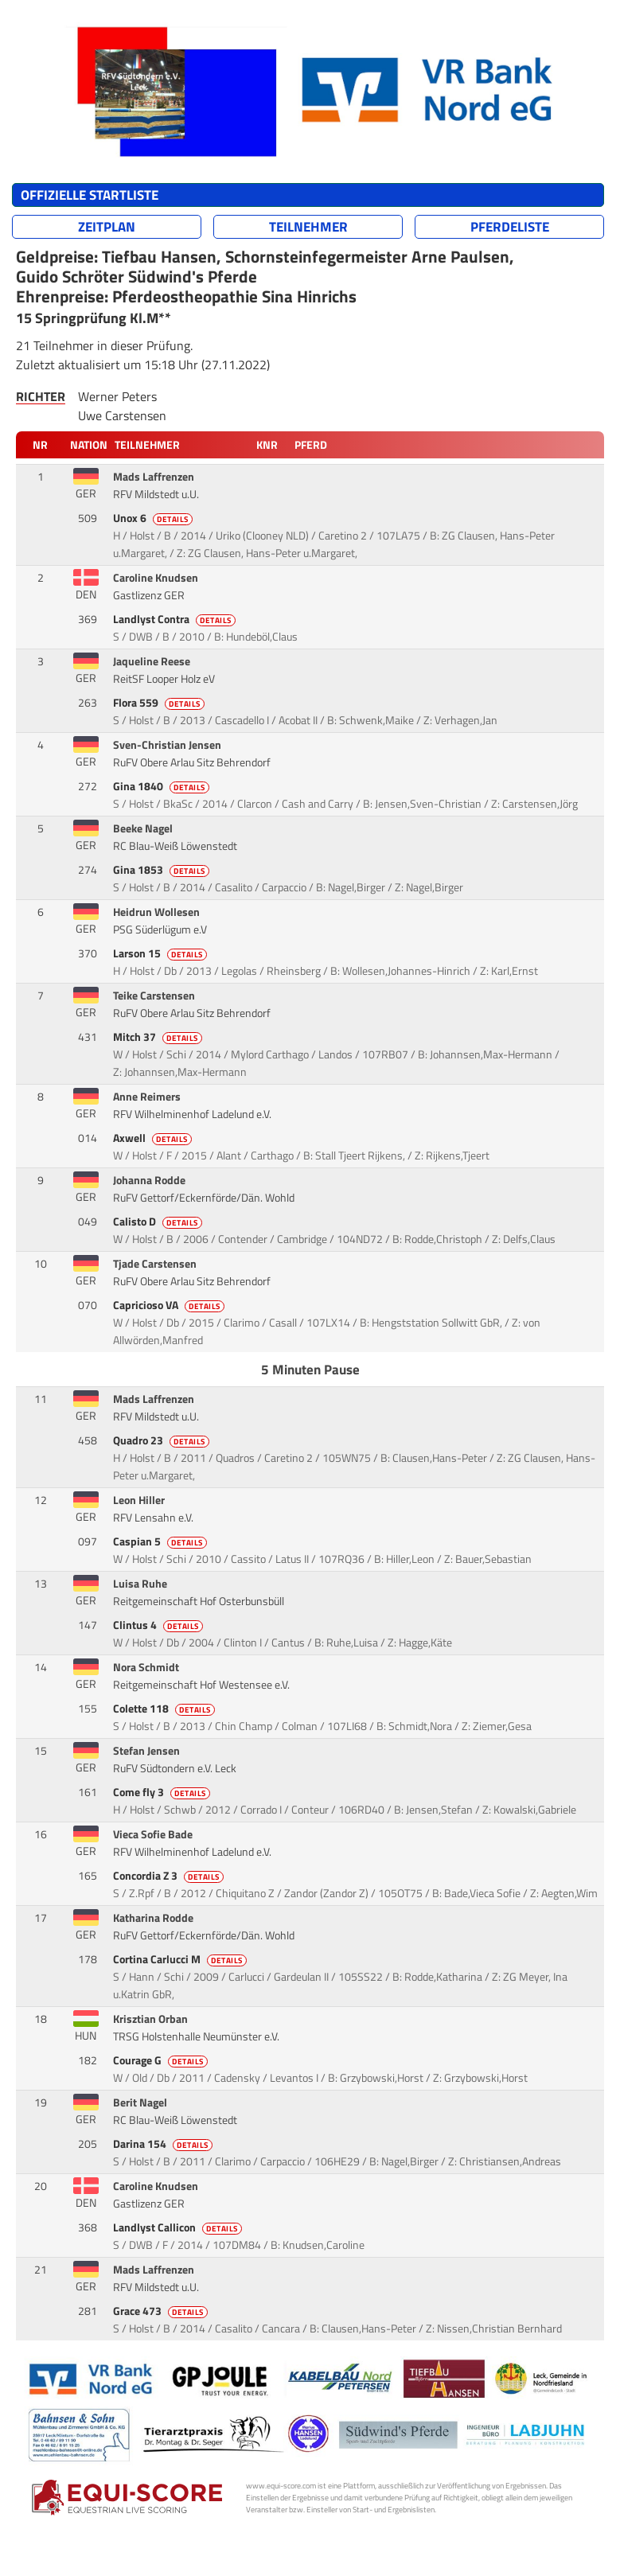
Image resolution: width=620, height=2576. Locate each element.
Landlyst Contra (175, 619)
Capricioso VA (170, 1305)
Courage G (161, 2060)
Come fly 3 (163, 1792)
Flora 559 (160, 702)
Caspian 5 (161, 1541)
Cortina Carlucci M (181, 1959)
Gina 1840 (162, 786)
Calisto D (159, 1221)
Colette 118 (165, 1708)
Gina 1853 (162, 870)
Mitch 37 (159, 1037)
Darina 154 (164, 2144)
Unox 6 (154, 518)
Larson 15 (161, 953)
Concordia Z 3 (169, 1875)
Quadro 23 (162, 1440)
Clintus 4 (159, 1625)
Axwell (153, 1138)
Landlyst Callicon (178, 2227)
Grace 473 (161, 2311)
